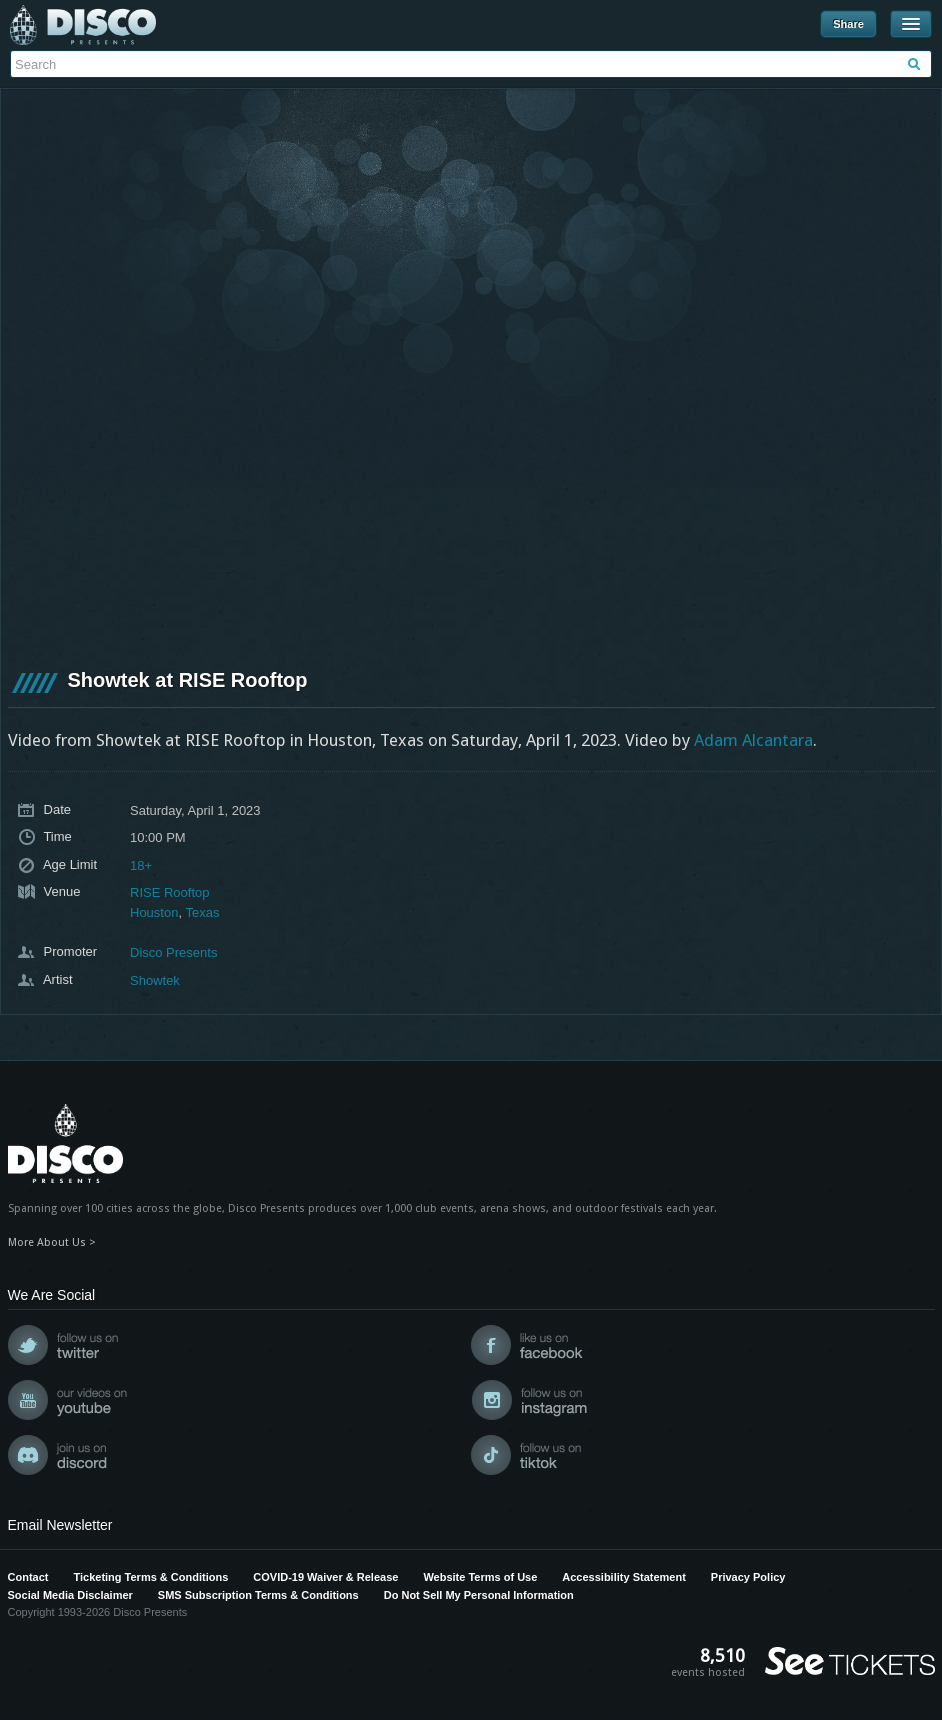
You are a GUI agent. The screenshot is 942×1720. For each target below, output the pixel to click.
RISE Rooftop (170, 892)
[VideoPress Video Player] (471, 377)
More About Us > (52, 1242)
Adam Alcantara (753, 740)
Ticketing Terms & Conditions (150, 1577)
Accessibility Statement (624, 1577)
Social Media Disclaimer (70, 1595)
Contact (28, 1577)
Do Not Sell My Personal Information (479, 1595)
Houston (154, 912)
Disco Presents (83, 25)
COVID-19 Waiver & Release (325, 1577)
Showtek (155, 980)
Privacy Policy (748, 1577)
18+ (141, 865)
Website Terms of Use (480, 1577)
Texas (202, 912)
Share (848, 24)
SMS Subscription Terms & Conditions (258, 1595)
